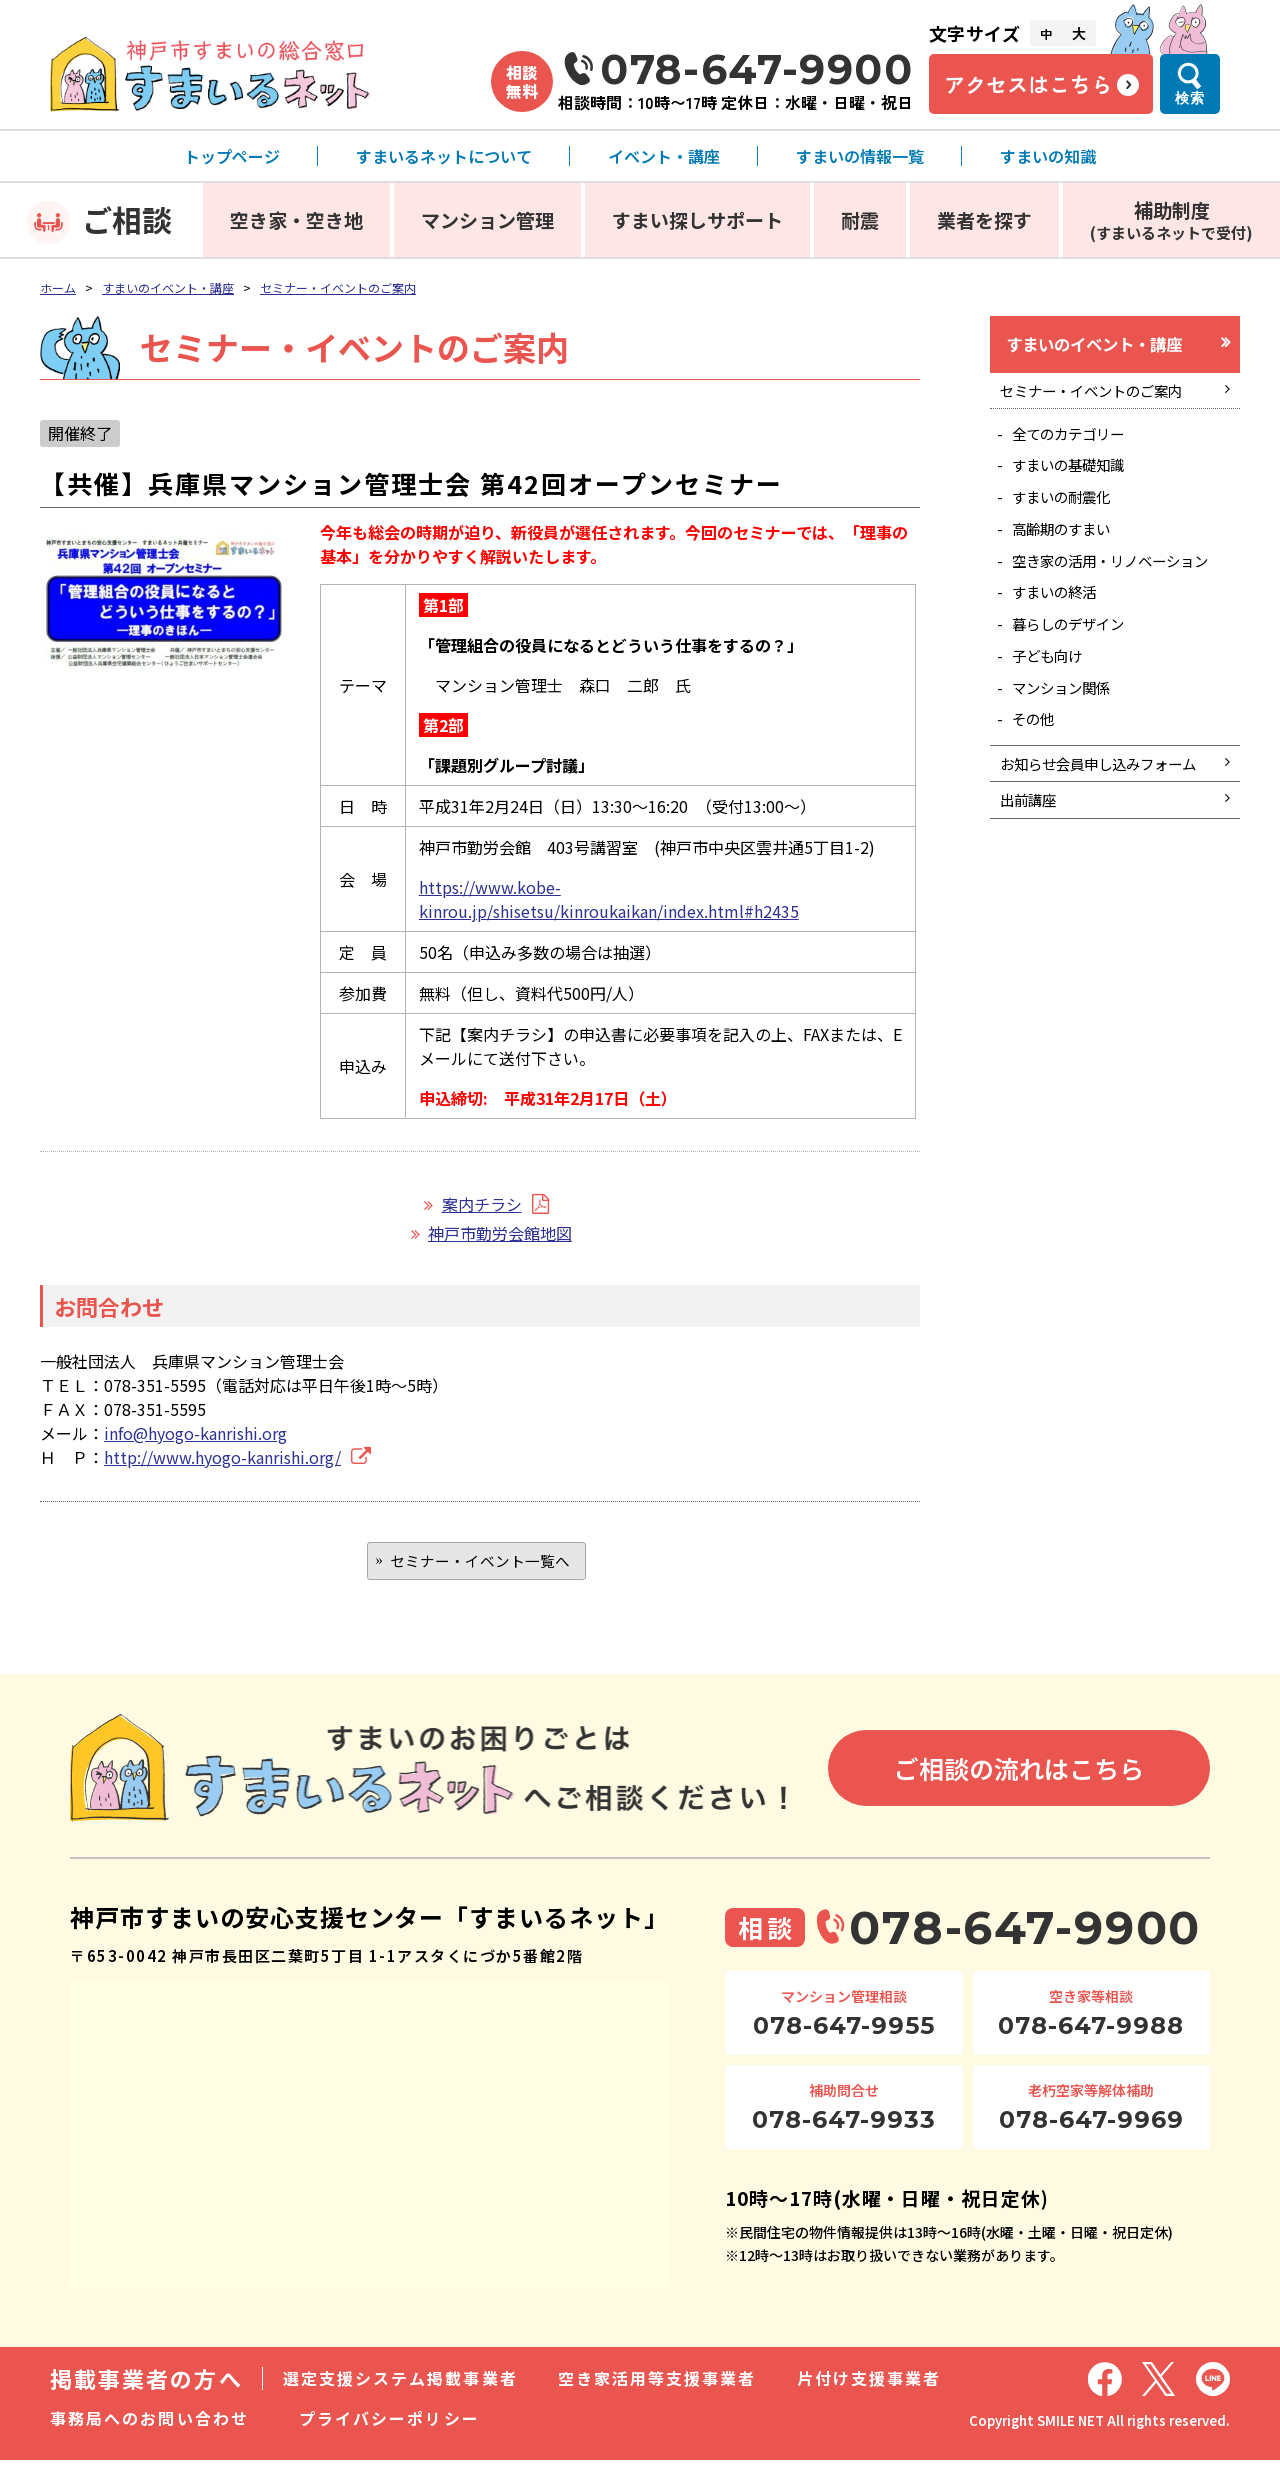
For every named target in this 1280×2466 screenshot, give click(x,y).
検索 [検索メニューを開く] (1190, 98)
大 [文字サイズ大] (1079, 33)
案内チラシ (482, 1204)
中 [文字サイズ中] (1046, 33)
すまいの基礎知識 (1078, 479)
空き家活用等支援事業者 (657, 2384)
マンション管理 (487, 219)
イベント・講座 (664, 156)
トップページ (232, 156)
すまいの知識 (1048, 156)
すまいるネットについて (444, 156)
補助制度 (1171, 219)
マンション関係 (1070, 745)
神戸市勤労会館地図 (500, 1233)
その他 (1038, 780)
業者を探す (984, 219)
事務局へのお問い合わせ (149, 2424)
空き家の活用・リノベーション (1118, 594)
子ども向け (1054, 710)
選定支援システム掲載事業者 (400, 2384)
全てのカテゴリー (1078, 444)
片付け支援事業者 (869, 2384)
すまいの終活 (1062, 639)
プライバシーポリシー (389, 2424)
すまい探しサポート (697, 219)
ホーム (58, 287)
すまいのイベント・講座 (168, 287)
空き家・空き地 (296, 219)
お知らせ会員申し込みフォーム (1105, 841)
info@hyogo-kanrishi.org (195, 1433)
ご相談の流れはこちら (1019, 1774)
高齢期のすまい (1070, 550)
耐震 (860, 219)
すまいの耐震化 (1070, 514)
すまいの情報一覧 (860, 156)
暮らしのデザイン (1078, 674)
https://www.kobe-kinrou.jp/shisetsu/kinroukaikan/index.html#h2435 (609, 899)
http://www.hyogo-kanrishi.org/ (222, 1457)
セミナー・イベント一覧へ (480, 1563)
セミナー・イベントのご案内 (338, 287)
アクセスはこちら (1028, 84)
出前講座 (1033, 894)
